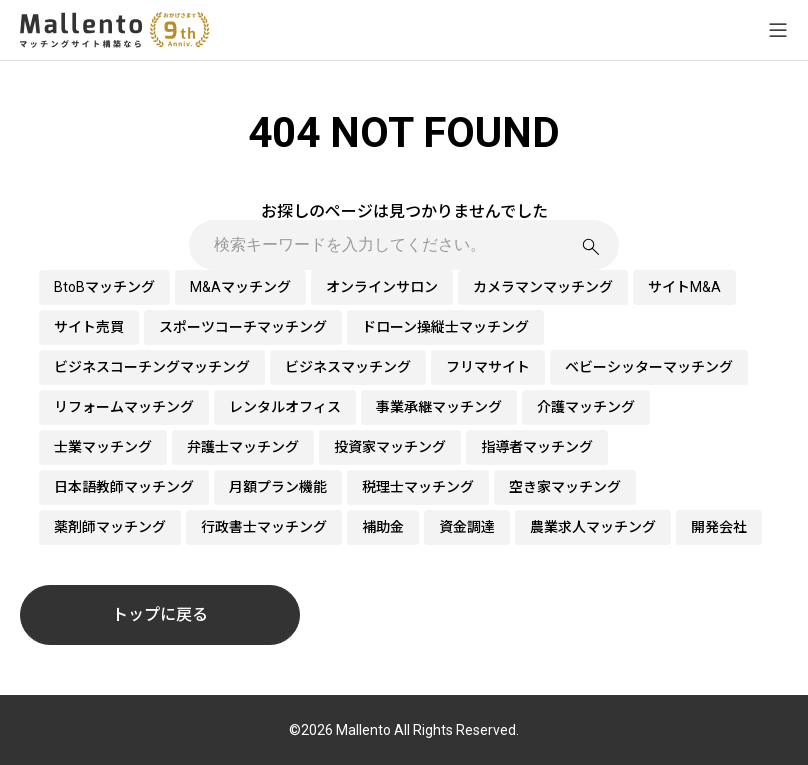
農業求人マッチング (593, 527)
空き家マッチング (565, 487)
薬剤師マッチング (110, 527)
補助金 (383, 527)
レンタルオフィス (285, 407)
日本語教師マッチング (124, 487)
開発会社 (719, 527)
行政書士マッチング (264, 527)
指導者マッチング (537, 447)
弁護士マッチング (243, 447)
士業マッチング (103, 447)
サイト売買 (89, 327)
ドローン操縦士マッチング (445, 327)
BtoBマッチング (104, 287)
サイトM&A (684, 287)
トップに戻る (160, 614)
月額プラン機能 (278, 487)
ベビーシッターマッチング (649, 367)
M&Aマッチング (240, 287)
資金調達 (467, 527)
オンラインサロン (382, 287)
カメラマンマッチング (543, 287)
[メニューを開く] (778, 30)
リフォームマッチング (124, 407)
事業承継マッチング (439, 407)
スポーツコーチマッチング (243, 327)
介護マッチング (586, 407)
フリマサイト (488, 367)
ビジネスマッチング (348, 367)
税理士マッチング (418, 487)
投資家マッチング (390, 447)
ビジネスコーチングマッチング (152, 367)
